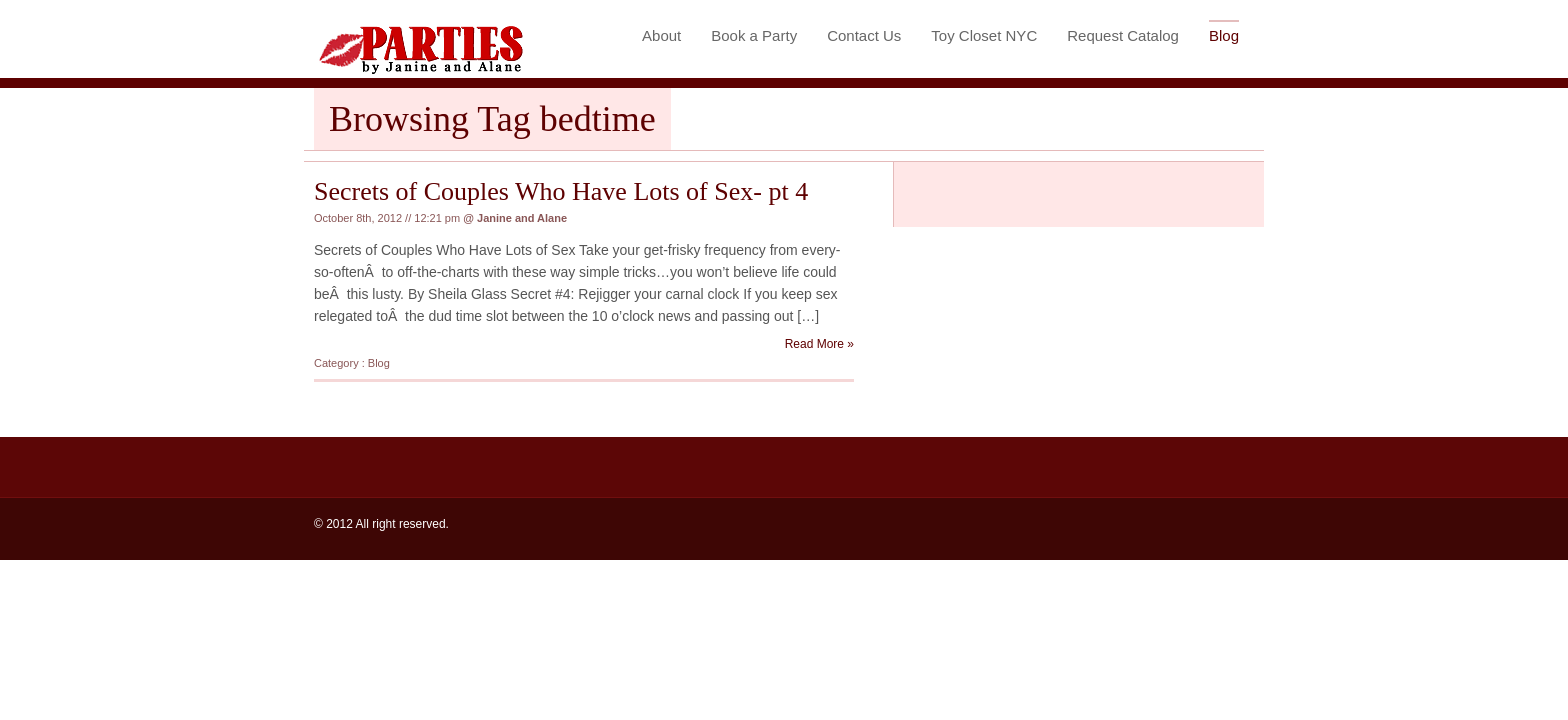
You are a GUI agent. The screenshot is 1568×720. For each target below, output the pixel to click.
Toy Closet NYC (984, 35)
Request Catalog (1123, 35)
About (661, 35)
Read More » (819, 344)
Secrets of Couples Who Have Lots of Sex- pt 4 (561, 191)
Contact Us (864, 35)
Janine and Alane (522, 218)
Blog (1224, 35)
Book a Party (754, 35)
